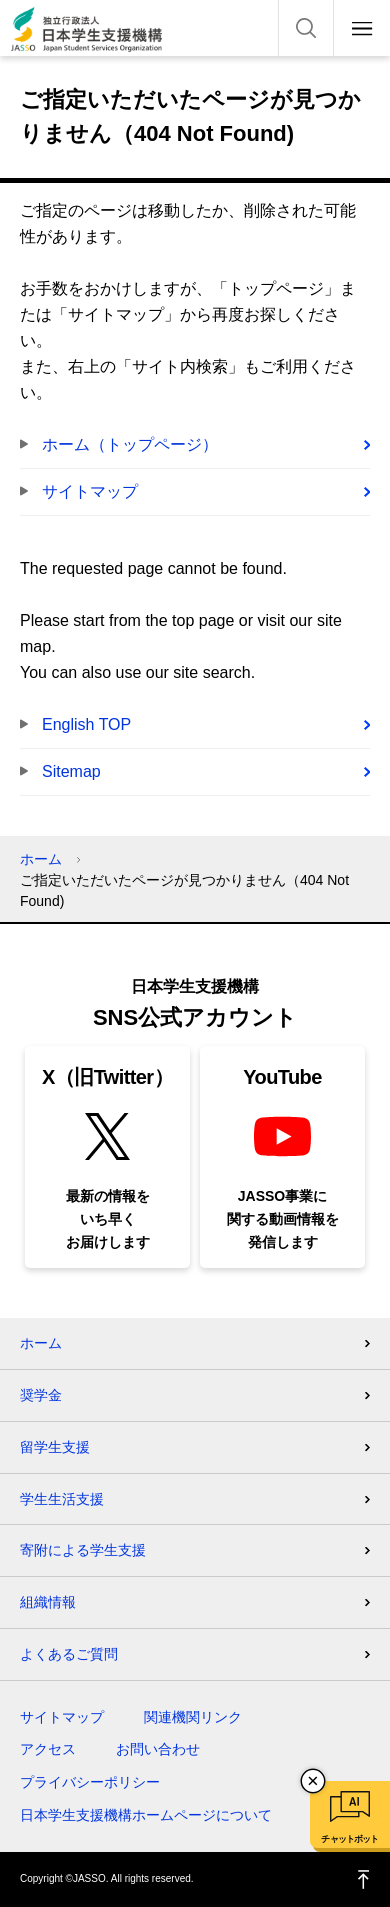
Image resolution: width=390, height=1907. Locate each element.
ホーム (41, 859)
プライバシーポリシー (90, 1782)
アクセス (48, 1749)
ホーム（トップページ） (130, 444)
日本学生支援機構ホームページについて (146, 1815)
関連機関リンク (193, 1717)
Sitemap (71, 771)
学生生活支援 (62, 1499)
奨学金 (41, 1395)
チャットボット (349, 1839)
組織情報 (48, 1602)
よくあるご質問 (69, 1654)
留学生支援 (55, 1447)
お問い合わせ (158, 1749)
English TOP (86, 724)
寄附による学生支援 (83, 1550)
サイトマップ (90, 491)
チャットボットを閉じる (313, 1781)
